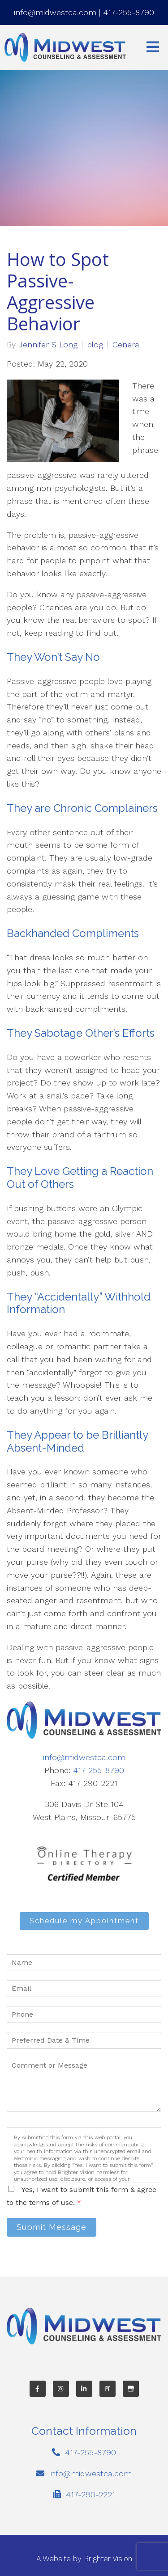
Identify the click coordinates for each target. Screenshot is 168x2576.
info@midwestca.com (55, 12)
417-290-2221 (90, 2494)
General (126, 345)
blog (95, 345)
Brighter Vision (108, 2558)
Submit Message (51, 2227)
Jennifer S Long (48, 345)
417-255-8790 (128, 12)
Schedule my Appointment (84, 1921)
